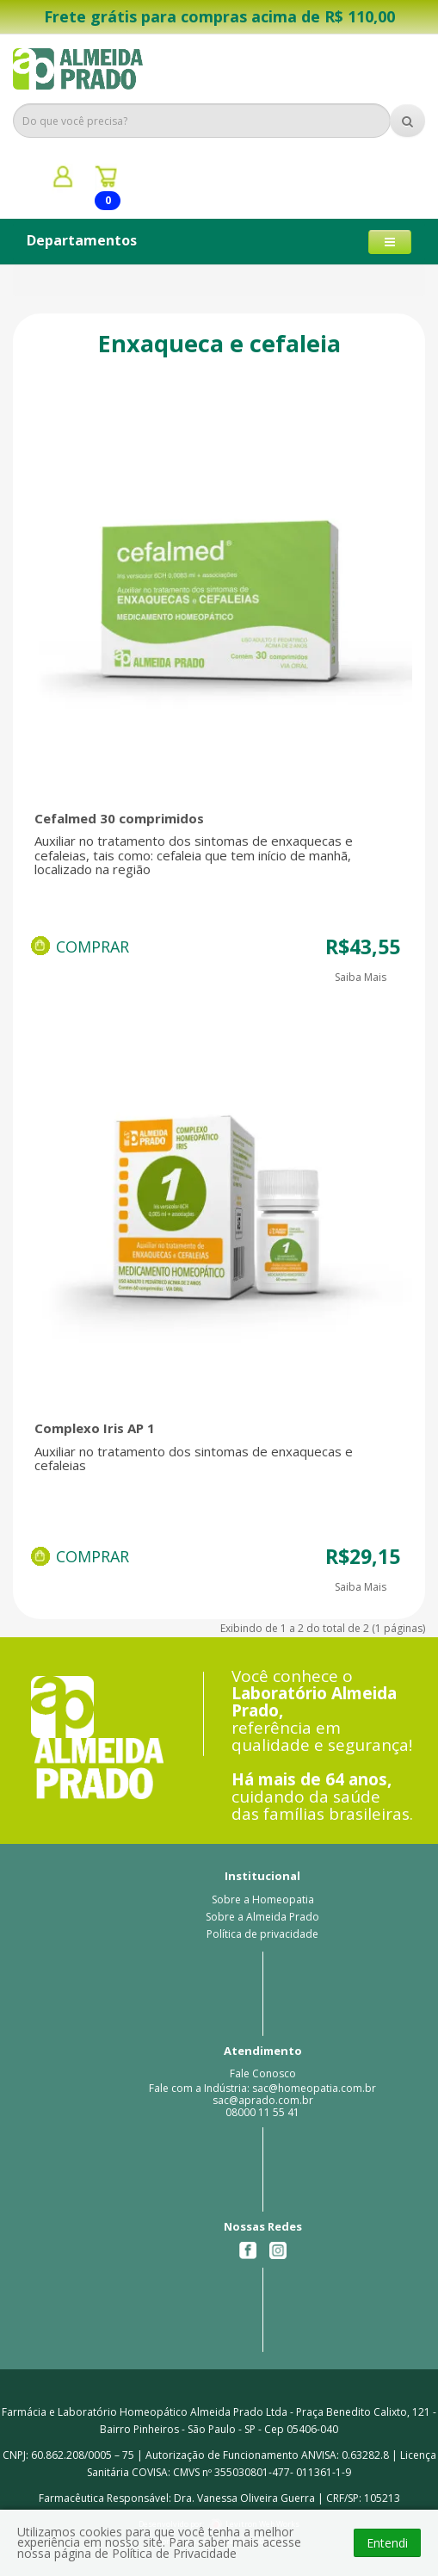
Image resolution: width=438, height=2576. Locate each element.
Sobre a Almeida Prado (262, 1916)
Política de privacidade (262, 1934)
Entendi (387, 2543)
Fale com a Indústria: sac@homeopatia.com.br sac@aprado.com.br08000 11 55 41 (262, 2100)
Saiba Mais (360, 977)
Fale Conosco (263, 2073)
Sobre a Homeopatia (263, 1899)
